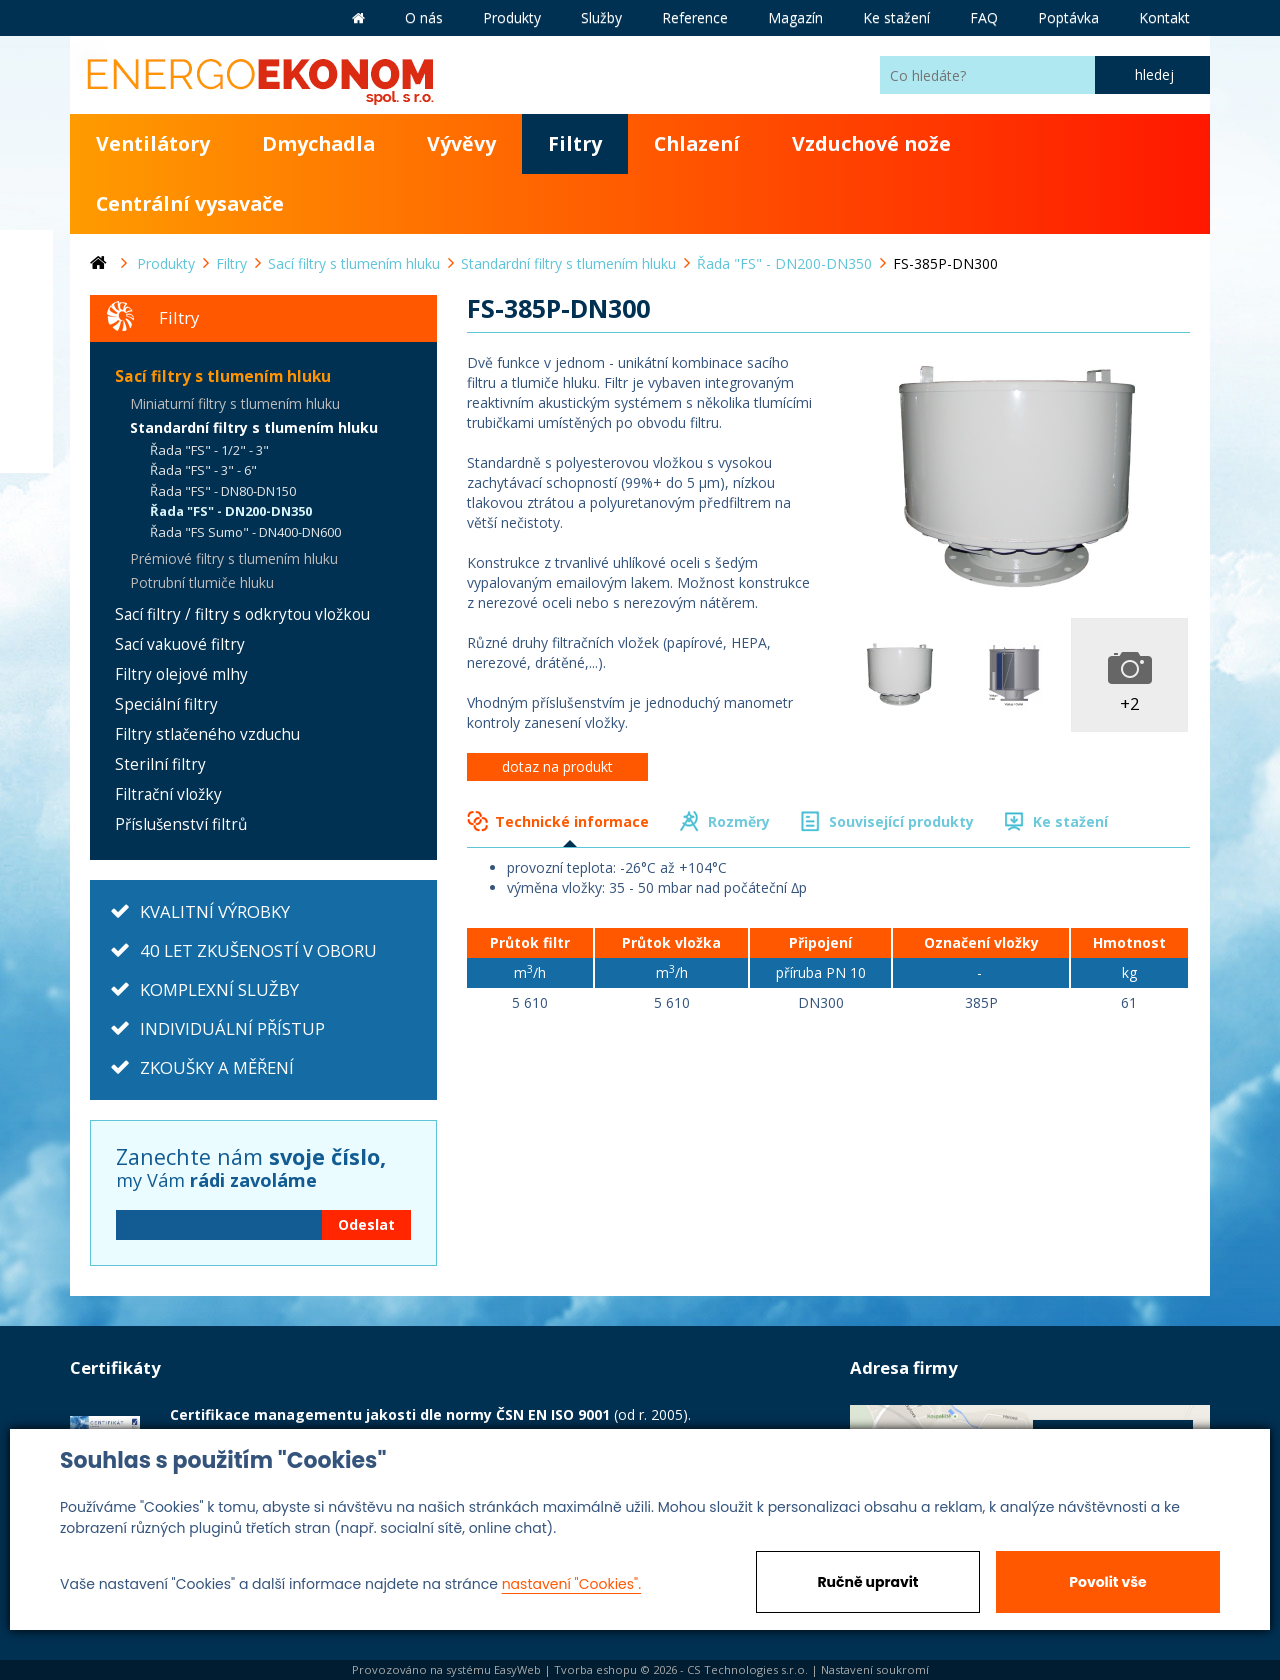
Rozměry (739, 821)
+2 (1130, 703)
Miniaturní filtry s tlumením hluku (235, 403)
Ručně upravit (867, 1582)
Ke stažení (1070, 821)
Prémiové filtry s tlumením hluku (234, 558)
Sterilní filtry (160, 764)
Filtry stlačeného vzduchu (207, 734)
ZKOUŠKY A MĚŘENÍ (217, 1067)
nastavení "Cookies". (571, 1584)
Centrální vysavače (190, 203)
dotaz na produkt (557, 766)
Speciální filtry (166, 704)
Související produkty (901, 821)
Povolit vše (1107, 1582)
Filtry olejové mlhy (181, 674)
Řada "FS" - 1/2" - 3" (209, 450)
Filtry (575, 143)
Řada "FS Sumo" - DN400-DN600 (245, 532)
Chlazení (697, 143)
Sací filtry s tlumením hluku (223, 376)
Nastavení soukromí (875, 1669)
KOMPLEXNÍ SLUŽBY (219, 989)
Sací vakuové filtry (180, 644)
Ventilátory (153, 143)
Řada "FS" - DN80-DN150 (223, 491)
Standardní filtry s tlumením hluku (254, 427)
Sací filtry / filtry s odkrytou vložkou (242, 614)
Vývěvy (461, 143)
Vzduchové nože (871, 143)
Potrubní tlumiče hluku (202, 582)
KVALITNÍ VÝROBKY (215, 911)
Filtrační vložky (168, 794)
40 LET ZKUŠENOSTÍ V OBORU (258, 950)
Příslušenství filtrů (181, 824)
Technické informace (572, 821)
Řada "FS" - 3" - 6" (203, 470)
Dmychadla (318, 143)
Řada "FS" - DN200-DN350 (231, 511)
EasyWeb (517, 1669)
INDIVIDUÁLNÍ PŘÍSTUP (232, 1028)
